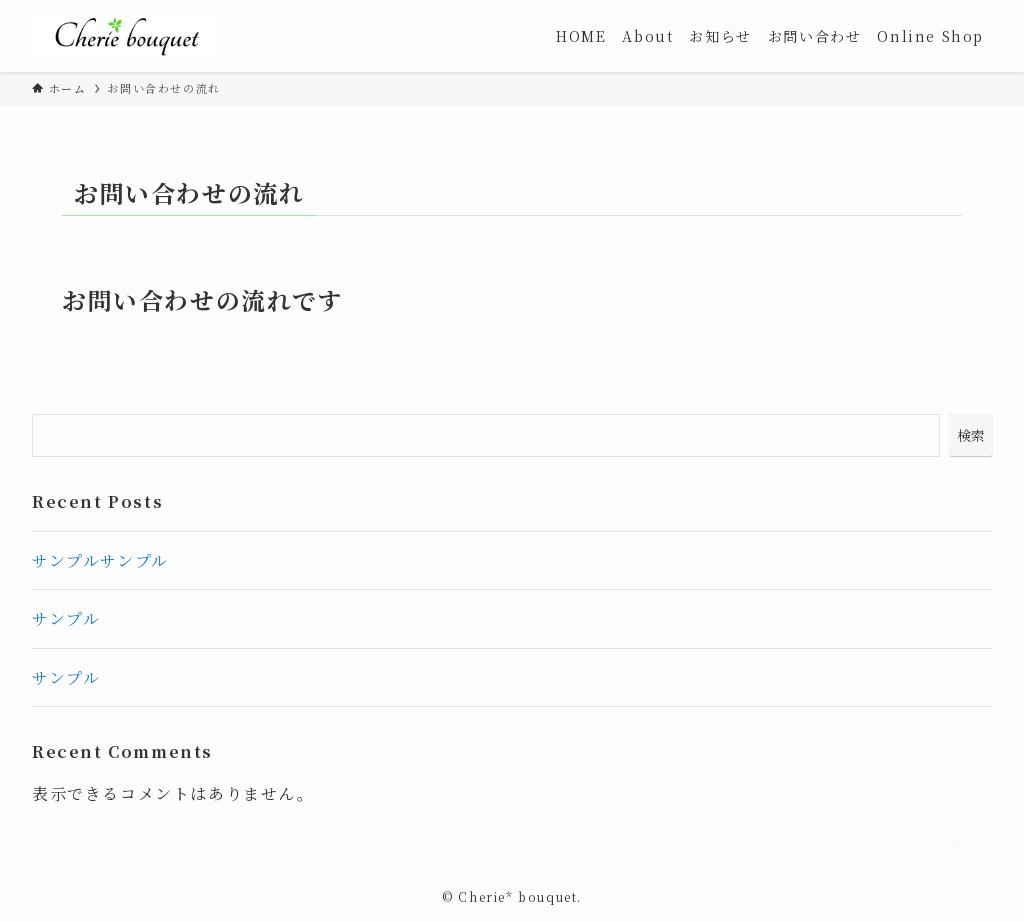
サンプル (66, 618)
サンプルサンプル (100, 560)
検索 (971, 435)
